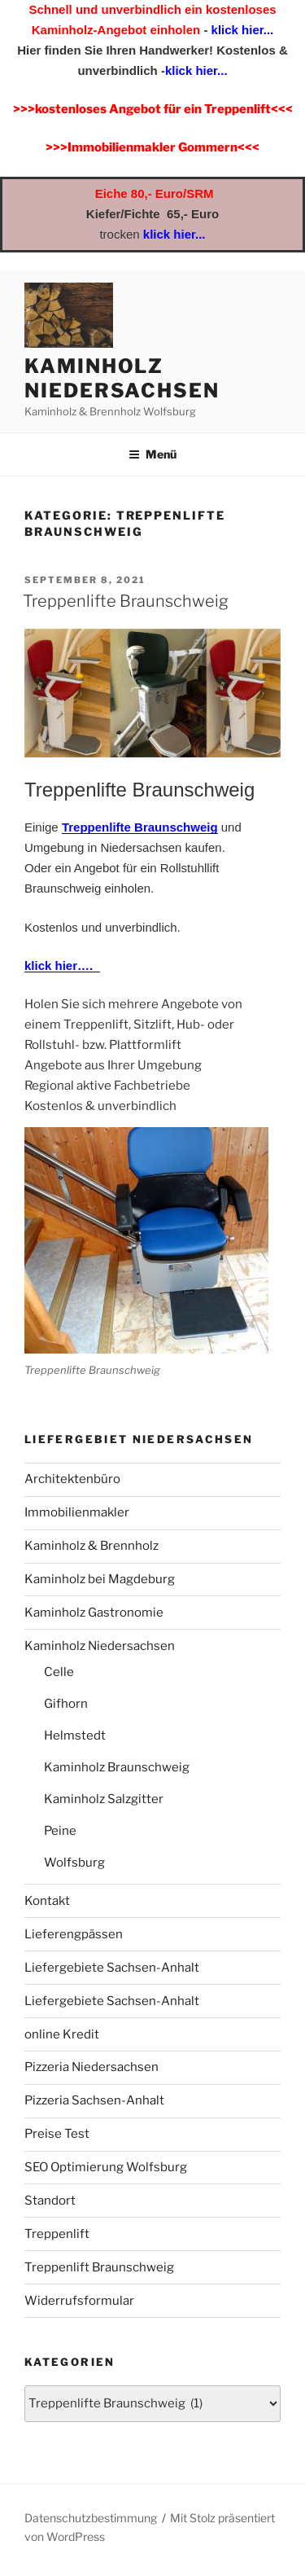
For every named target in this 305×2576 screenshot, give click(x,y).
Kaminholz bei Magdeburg (99, 1579)
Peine (60, 1830)
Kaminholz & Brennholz (91, 1545)
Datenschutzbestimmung (90, 2518)
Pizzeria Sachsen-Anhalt (94, 2100)
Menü (152, 454)
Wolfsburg (74, 1862)
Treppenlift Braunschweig (99, 2267)
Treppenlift (56, 2234)
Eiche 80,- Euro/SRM (154, 193)
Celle (59, 1672)
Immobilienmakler (76, 1512)
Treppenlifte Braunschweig (126, 601)
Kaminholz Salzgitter (103, 1799)
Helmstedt (75, 1735)
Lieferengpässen (73, 1934)
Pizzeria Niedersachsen (91, 2067)
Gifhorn (66, 1703)
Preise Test (56, 2133)
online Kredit (61, 2034)
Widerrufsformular (79, 2300)
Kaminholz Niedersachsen (122, 378)
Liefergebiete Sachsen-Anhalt (111, 1967)
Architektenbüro (72, 1479)
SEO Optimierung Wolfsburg (105, 2167)
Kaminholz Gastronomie (93, 1612)
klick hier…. (62, 965)
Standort (50, 2200)
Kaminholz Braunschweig (117, 1767)
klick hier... (240, 30)
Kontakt (47, 1901)
